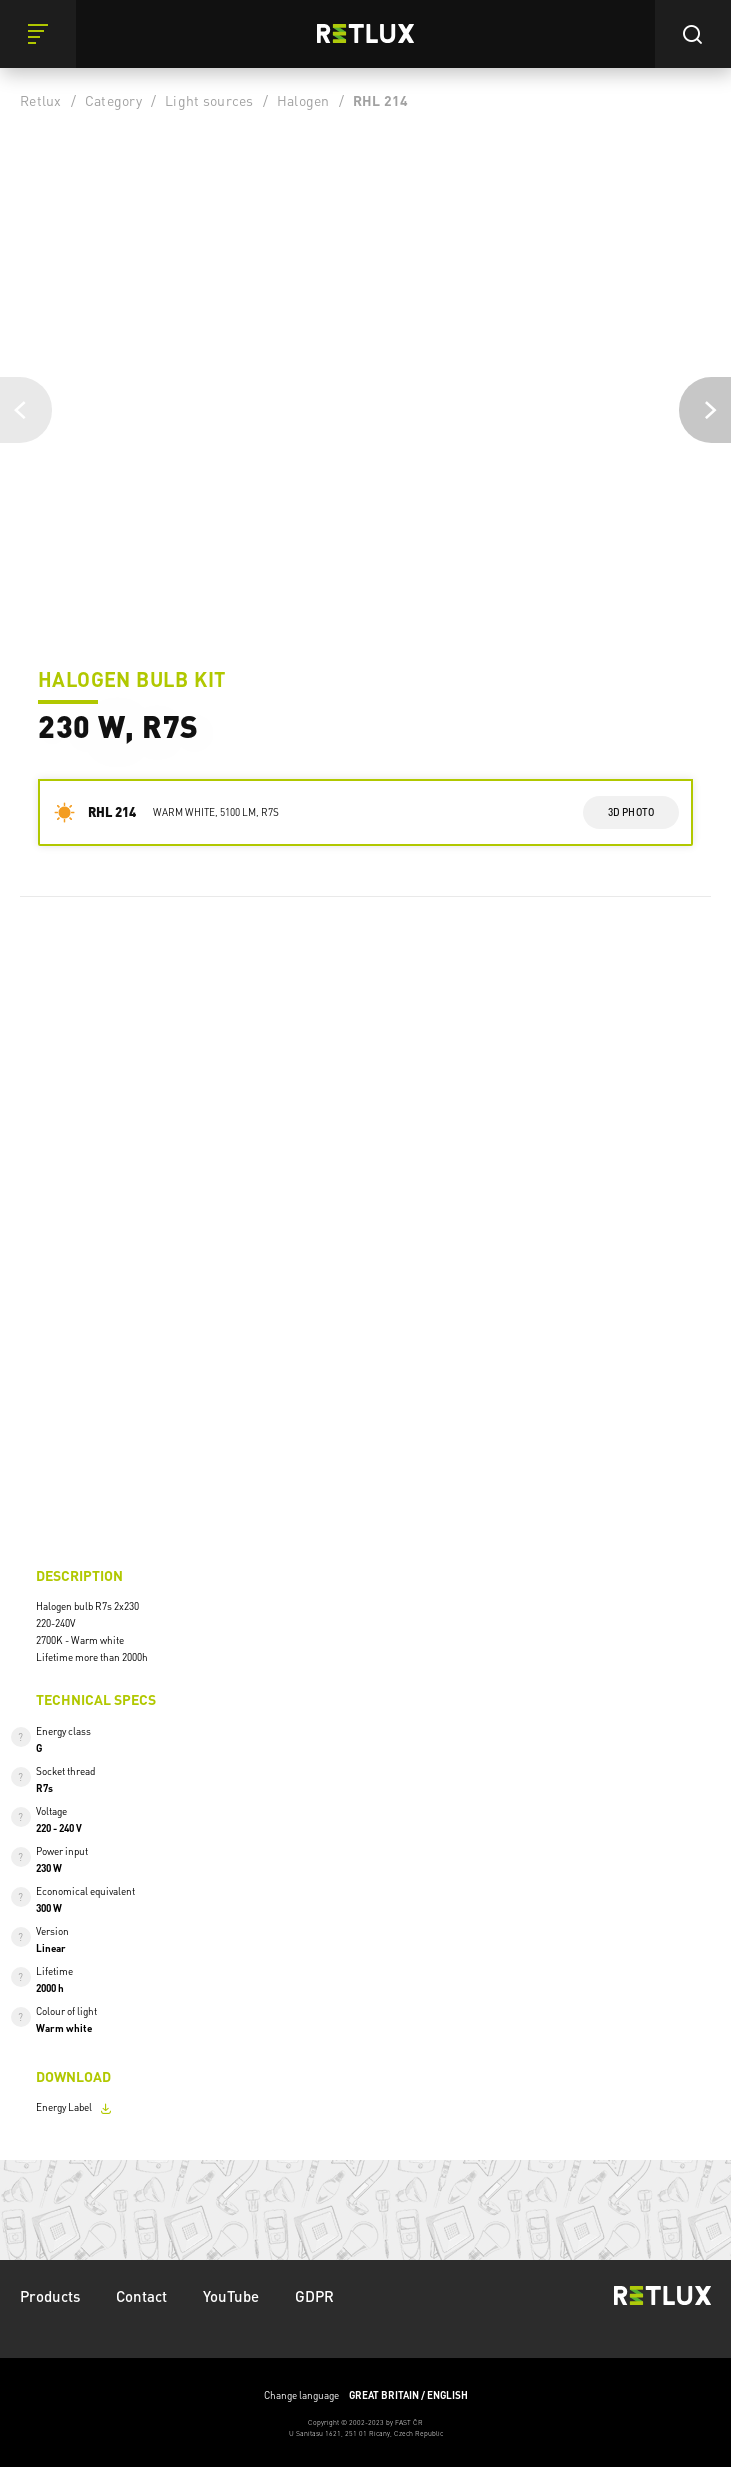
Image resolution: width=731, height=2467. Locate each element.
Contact (141, 2296)
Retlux (41, 100)
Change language (366, 2395)
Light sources (209, 100)
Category (113, 100)
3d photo (631, 812)
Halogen (303, 100)
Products (50, 2296)
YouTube (231, 2296)
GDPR (314, 2296)
